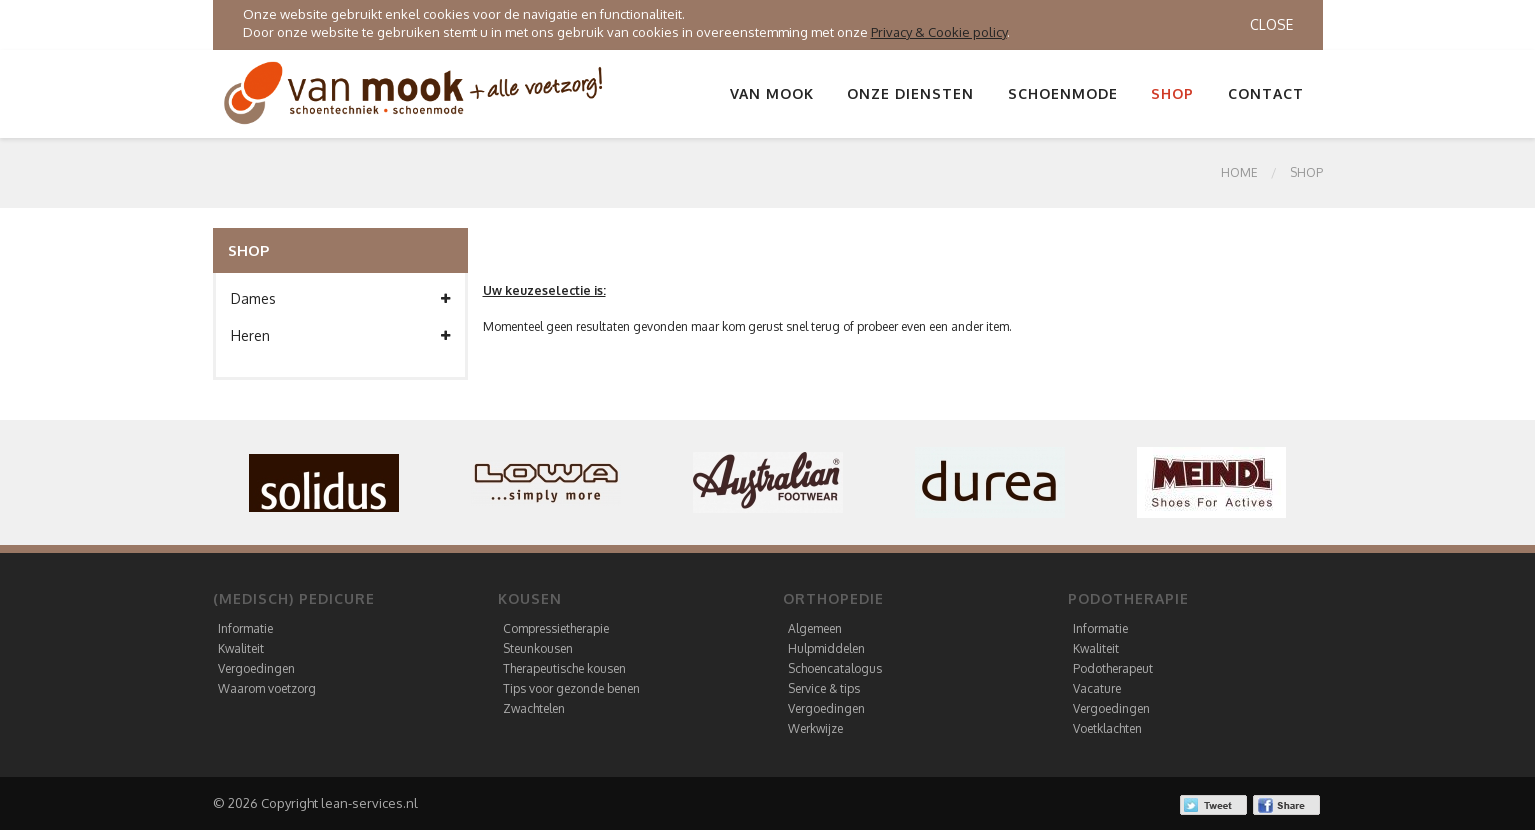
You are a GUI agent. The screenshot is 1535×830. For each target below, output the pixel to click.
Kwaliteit (241, 648)
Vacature (1097, 688)
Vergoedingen (256, 668)
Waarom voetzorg (267, 688)
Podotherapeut (1113, 668)
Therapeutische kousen (564, 668)
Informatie (245, 628)
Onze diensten (910, 93)
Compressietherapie (556, 628)
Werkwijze (815, 728)
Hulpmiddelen (826, 648)
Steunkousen (538, 648)
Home (1239, 172)
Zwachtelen (534, 708)
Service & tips (824, 688)
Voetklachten (1107, 728)
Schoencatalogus (835, 668)
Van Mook (772, 93)
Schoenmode (1063, 93)
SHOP (1306, 172)
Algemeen (815, 628)
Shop (1172, 93)
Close (1271, 24)
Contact (1266, 93)
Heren (340, 336)
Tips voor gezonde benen (571, 688)
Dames (340, 299)
